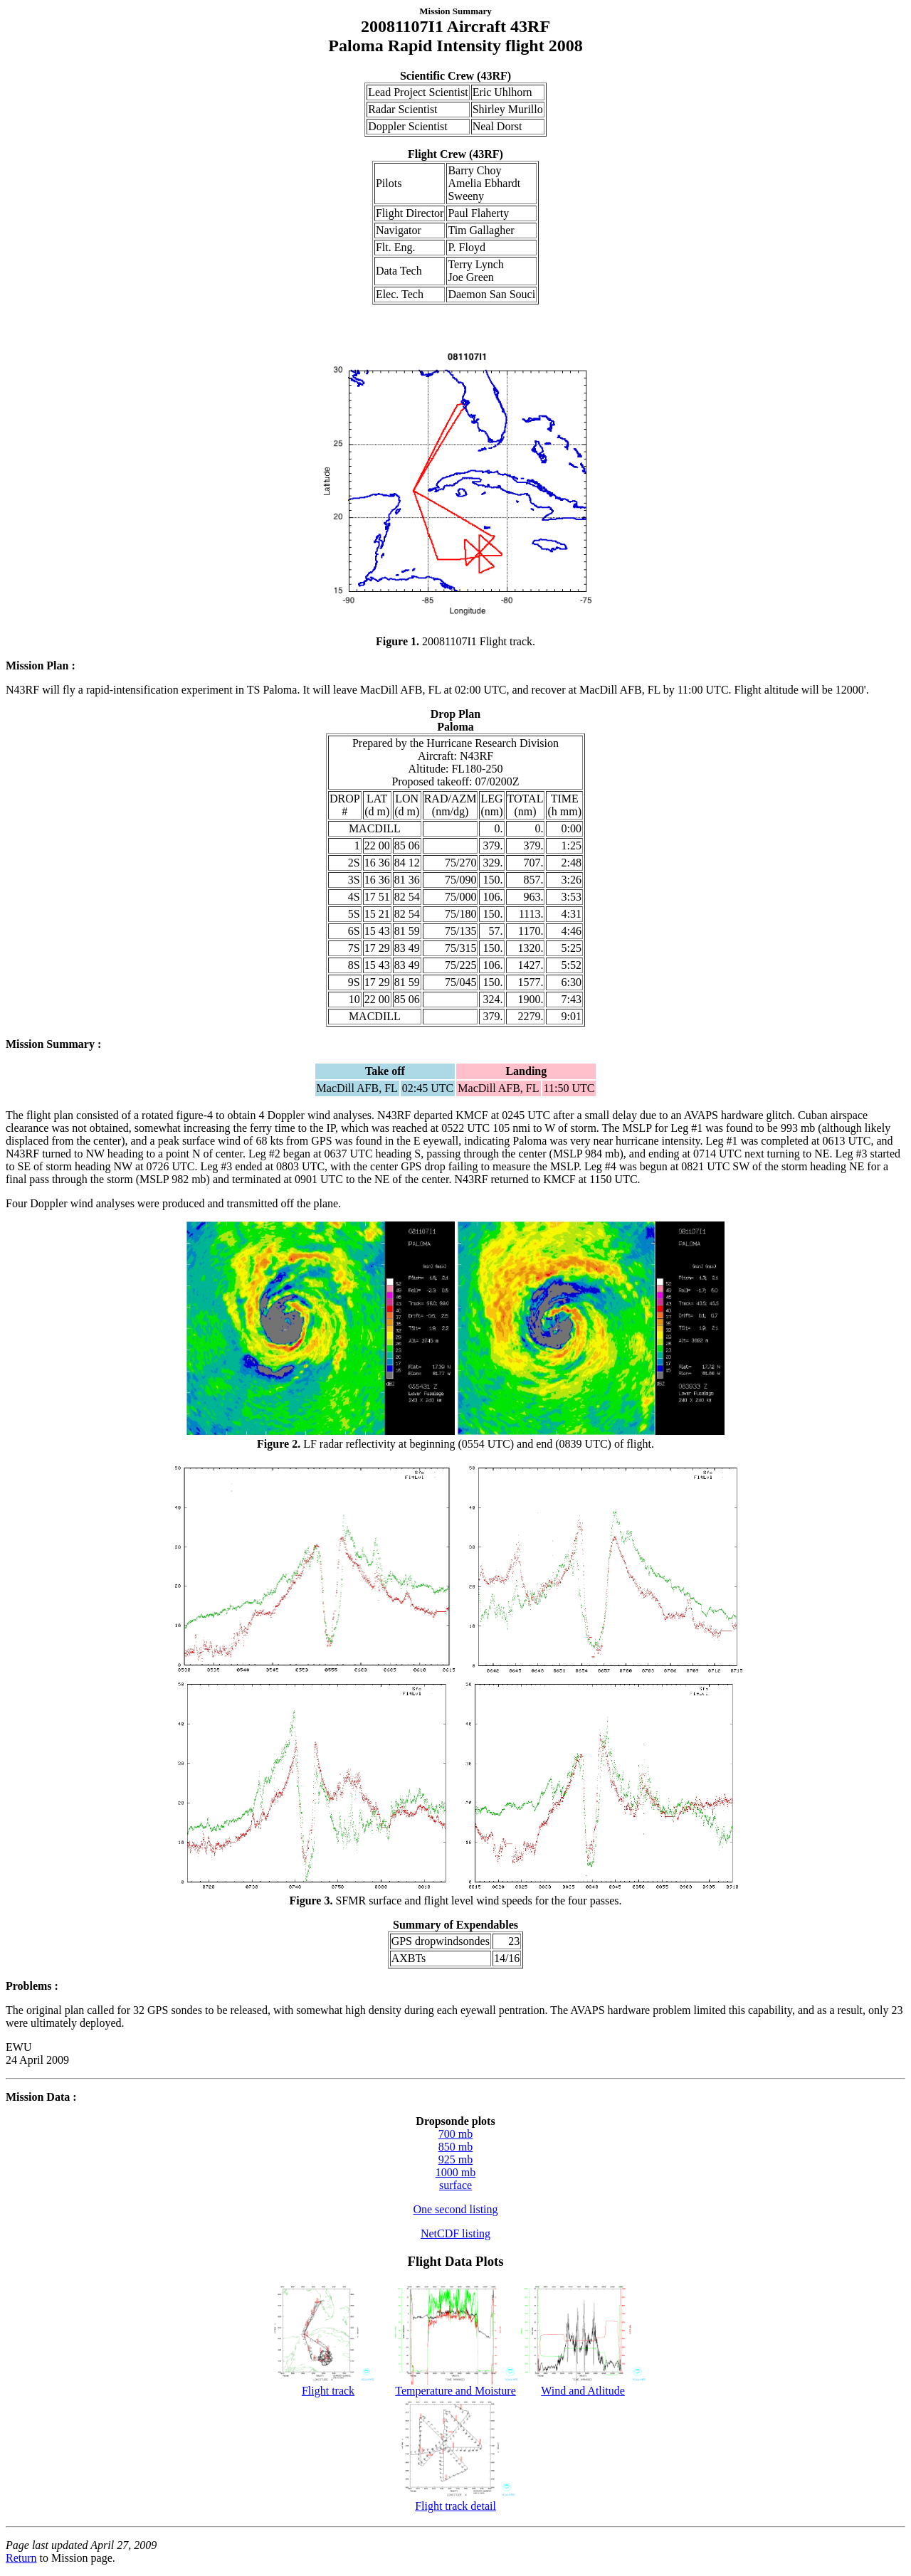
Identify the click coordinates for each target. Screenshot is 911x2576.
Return (21, 2558)
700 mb (455, 2134)
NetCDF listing (455, 2233)
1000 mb (455, 2172)
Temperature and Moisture (456, 2386)
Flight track (328, 2386)
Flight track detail (456, 2501)
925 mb (455, 2159)
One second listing (455, 2209)
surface (455, 2185)
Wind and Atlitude (583, 2386)
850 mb (455, 2147)
